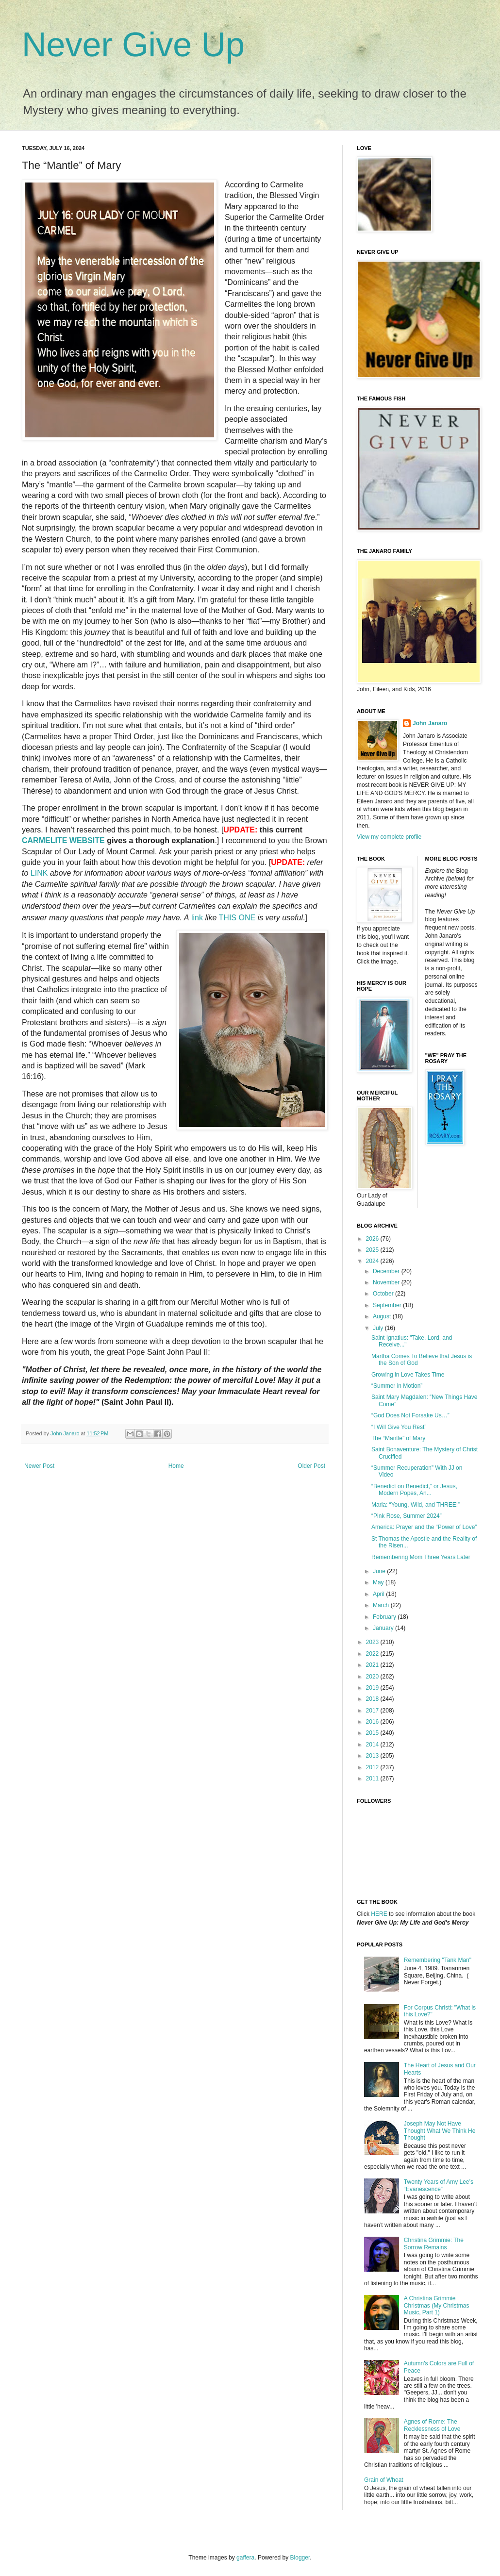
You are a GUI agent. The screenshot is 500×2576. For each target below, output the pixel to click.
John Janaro (430, 723)
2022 (373, 1653)
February (385, 1616)
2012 (373, 1767)
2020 (373, 1676)
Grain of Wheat (383, 2479)
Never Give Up (133, 45)
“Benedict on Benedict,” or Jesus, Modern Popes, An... (414, 1489)
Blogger (300, 2557)
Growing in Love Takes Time (408, 1374)
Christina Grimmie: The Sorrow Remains (434, 2243)
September (388, 1305)
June (380, 1571)
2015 (373, 1732)
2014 (373, 1744)
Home (176, 1466)
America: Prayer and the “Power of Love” (424, 1527)
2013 (373, 1755)
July (379, 1328)
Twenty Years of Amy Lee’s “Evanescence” (438, 2185)
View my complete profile (389, 836)
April (379, 1594)
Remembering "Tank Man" (437, 1960)
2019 (373, 1687)
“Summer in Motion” (396, 1385)
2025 (373, 1249)
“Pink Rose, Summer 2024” (406, 1515)
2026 (373, 1238)
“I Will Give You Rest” (398, 1427)
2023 (373, 1642)
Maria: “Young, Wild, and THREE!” (415, 1504)
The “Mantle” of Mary (398, 1438)
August (383, 1316)
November (387, 1282)
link (197, 918)
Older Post (311, 1466)
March (382, 1605)
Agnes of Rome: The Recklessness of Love (432, 2425)
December (387, 1271)
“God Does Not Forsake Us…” (410, 1415)
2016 (373, 1721)
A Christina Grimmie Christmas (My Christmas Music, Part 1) (436, 2305)
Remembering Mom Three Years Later (420, 1557)
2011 (373, 1778)
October (384, 1293)
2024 (373, 1261)
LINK (39, 873)
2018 (373, 1698)
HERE (379, 1914)
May (379, 1582)
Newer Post (39, 1466)
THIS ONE (237, 918)
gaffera (245, 2557)
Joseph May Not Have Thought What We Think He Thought (440, 2130)
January (384, 1628)
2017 (373, 1710)
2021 (373, 1665)
